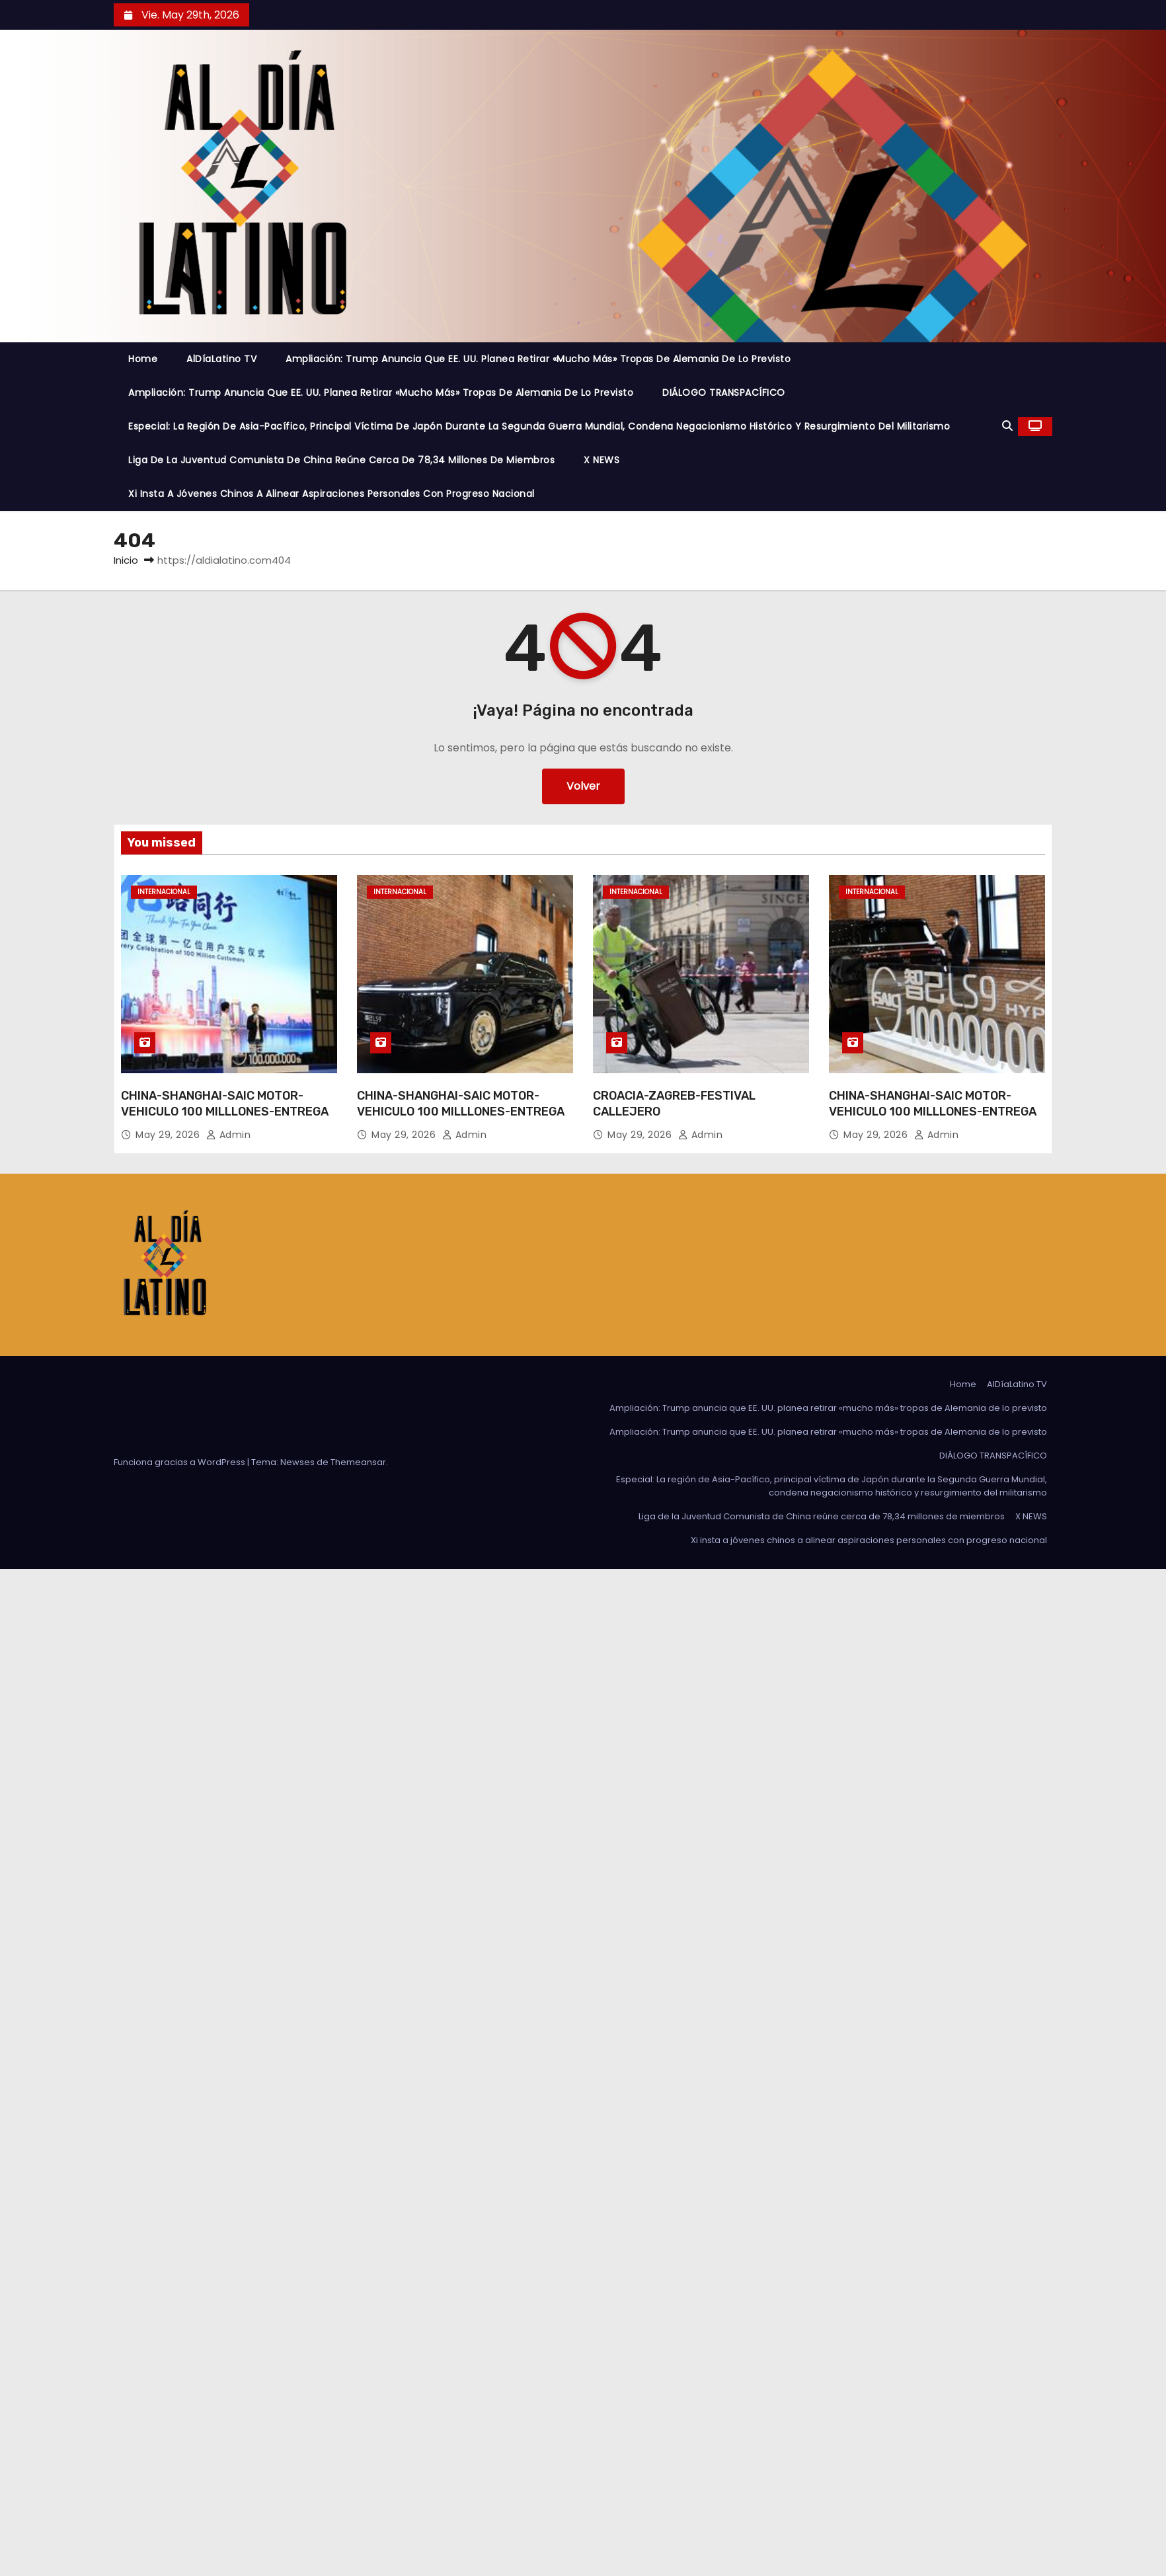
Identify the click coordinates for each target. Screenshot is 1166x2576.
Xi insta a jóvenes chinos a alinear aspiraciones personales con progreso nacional (331, 493)
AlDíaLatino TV (221, 358)
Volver (583, 786)
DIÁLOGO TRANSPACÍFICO (723, 392)
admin (228, 1134)
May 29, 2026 (169, 1134)
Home (142, 358)
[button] (1007, 426)
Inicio (126, 560)
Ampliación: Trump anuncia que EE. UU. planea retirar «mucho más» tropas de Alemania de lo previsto (538, 358)
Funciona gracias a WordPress (180, 1462)
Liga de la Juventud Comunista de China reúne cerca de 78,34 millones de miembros (341, 460)
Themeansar (358, 1462)
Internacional (163, 892)
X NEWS (601, 460)
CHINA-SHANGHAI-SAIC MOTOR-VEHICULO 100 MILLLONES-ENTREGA (225, 1103)
